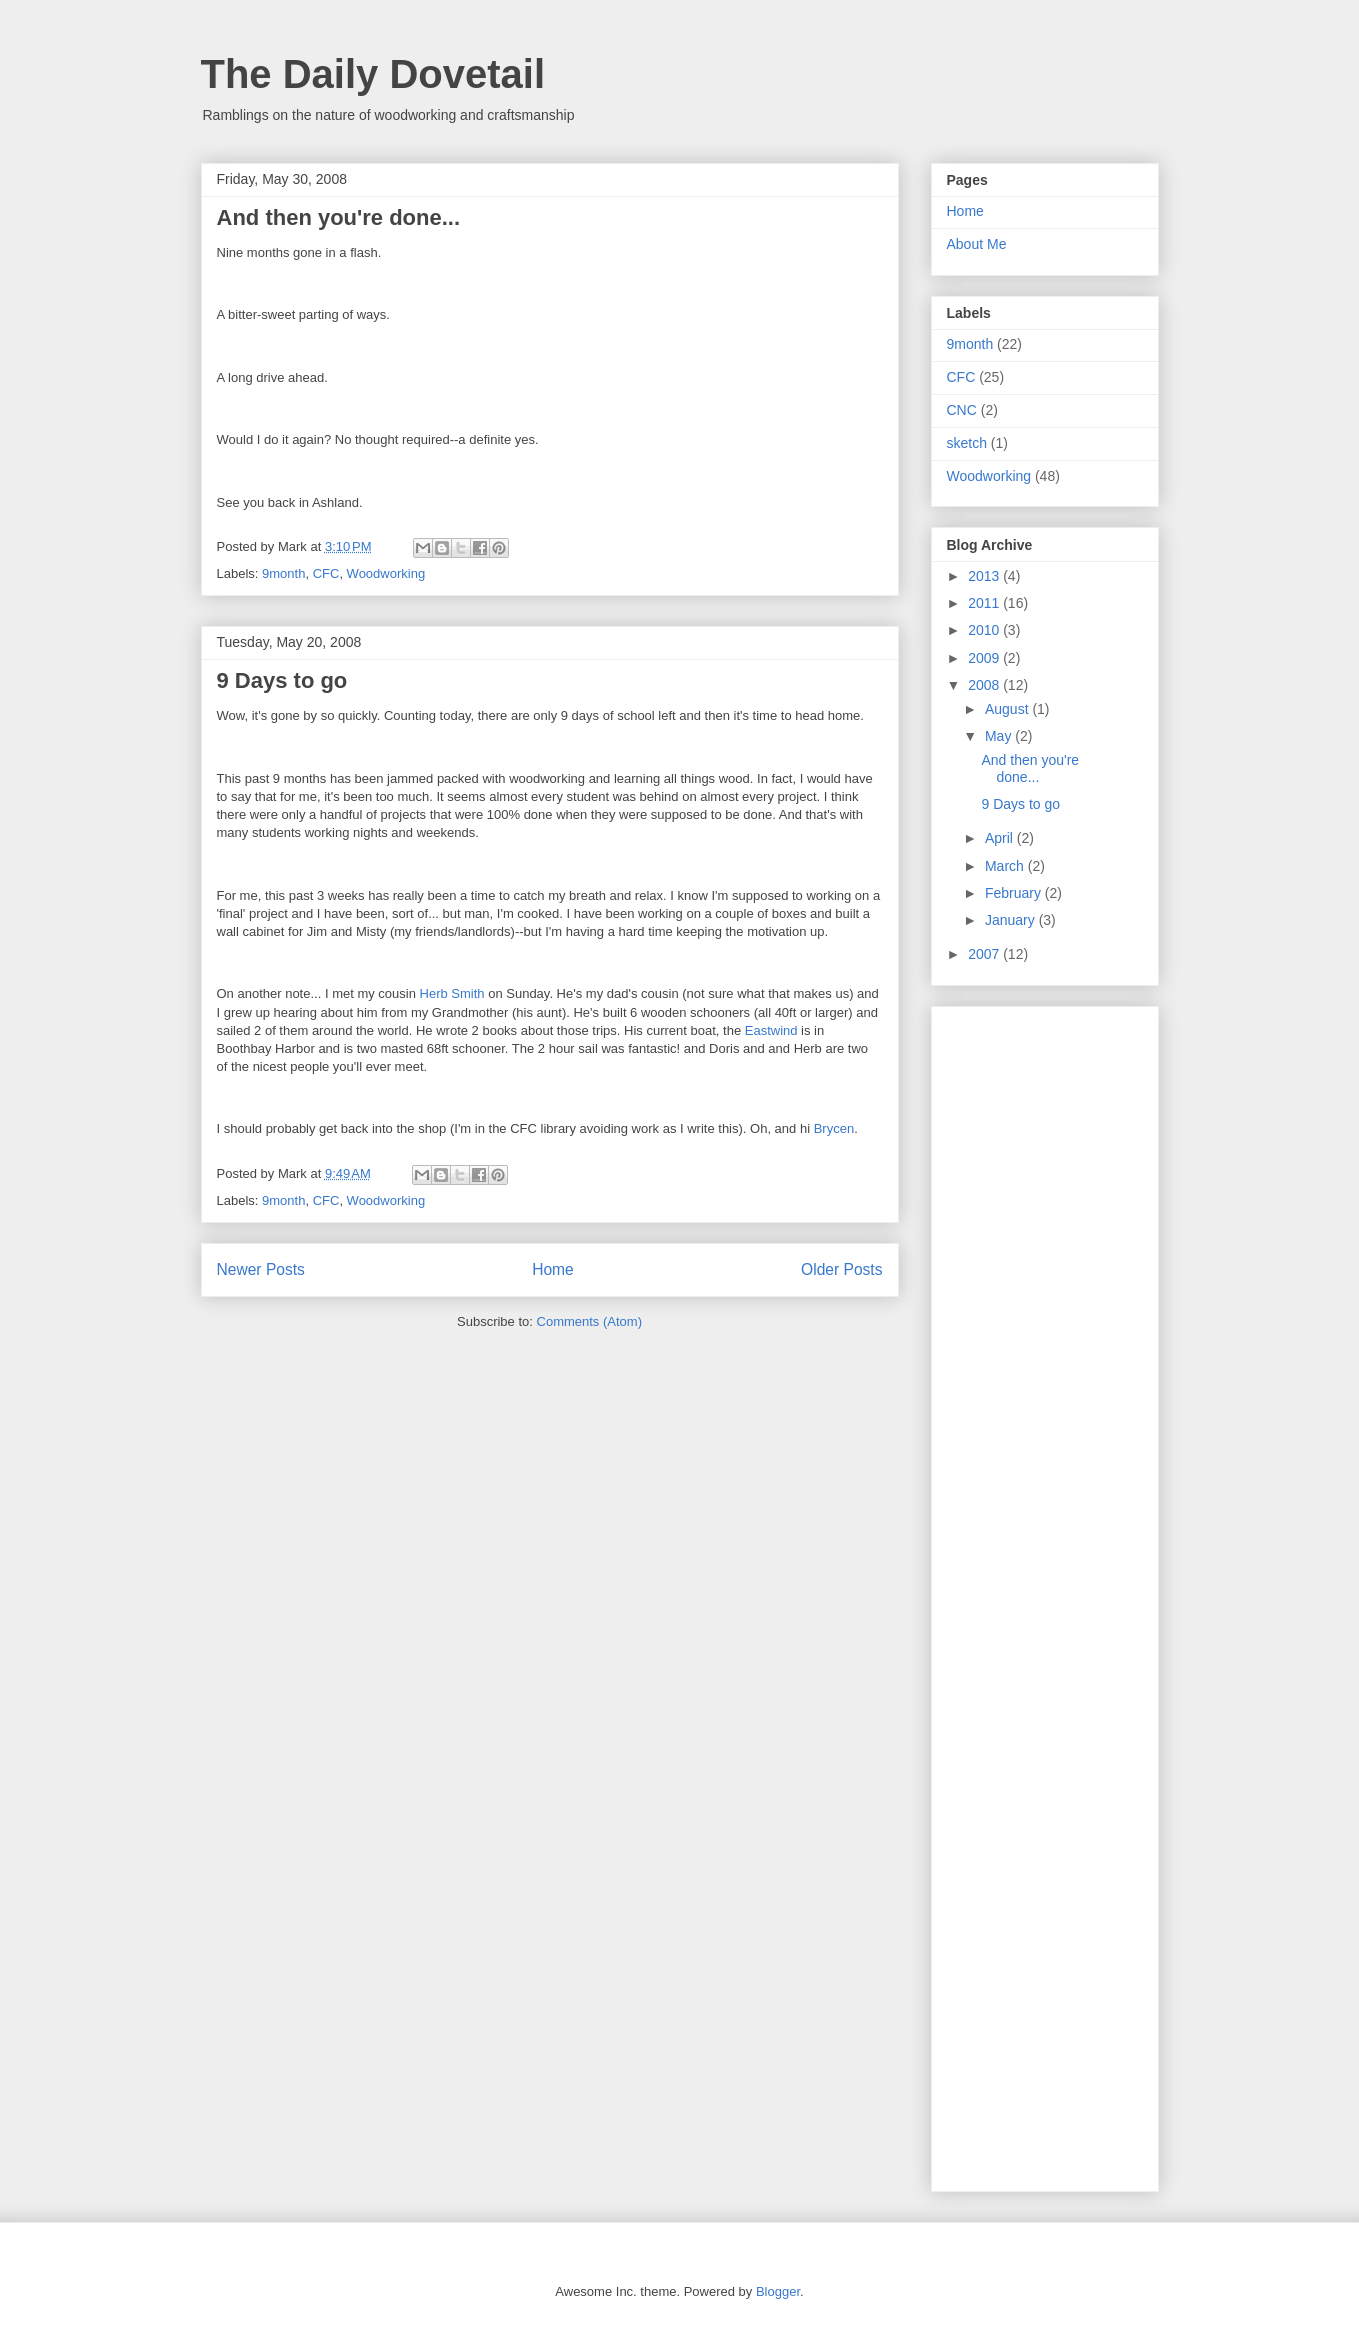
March (1006, 866)
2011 (985, 603)
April (1001, 838)
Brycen (834, 1128)
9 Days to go (282, 680)
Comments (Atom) (589, 1321)
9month (283, 573)
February (1015, 893)
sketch (967, 443)
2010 (985, 630)
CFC (326, 573)
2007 (985, 954)
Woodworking (386, 573)
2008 (985, 685)
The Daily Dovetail (373, 74)
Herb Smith (452, 993)
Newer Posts (261, 1269)
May (1000, 736)
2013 (985, 576)
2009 (985, 658)
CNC (962, 410)
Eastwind (771, 1030)
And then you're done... (339, 217)
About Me (977, 244)
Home (553, 1269)
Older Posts (841, 1269)
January (1012, 920)
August (1008, 709)
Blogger (778, 2291)
